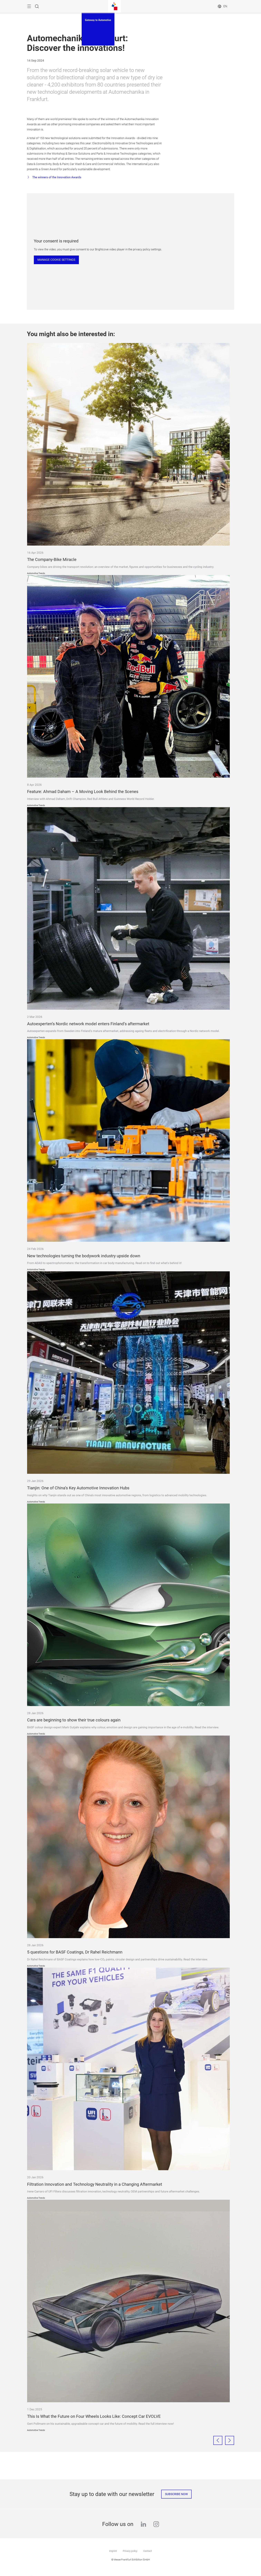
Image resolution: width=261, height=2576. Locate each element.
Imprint (113, 2551)
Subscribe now (176, 2494)
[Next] (229, 2440)
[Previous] (217, 2440)
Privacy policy (130, 2551)
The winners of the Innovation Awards (56, 177)
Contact (147, 2551)
